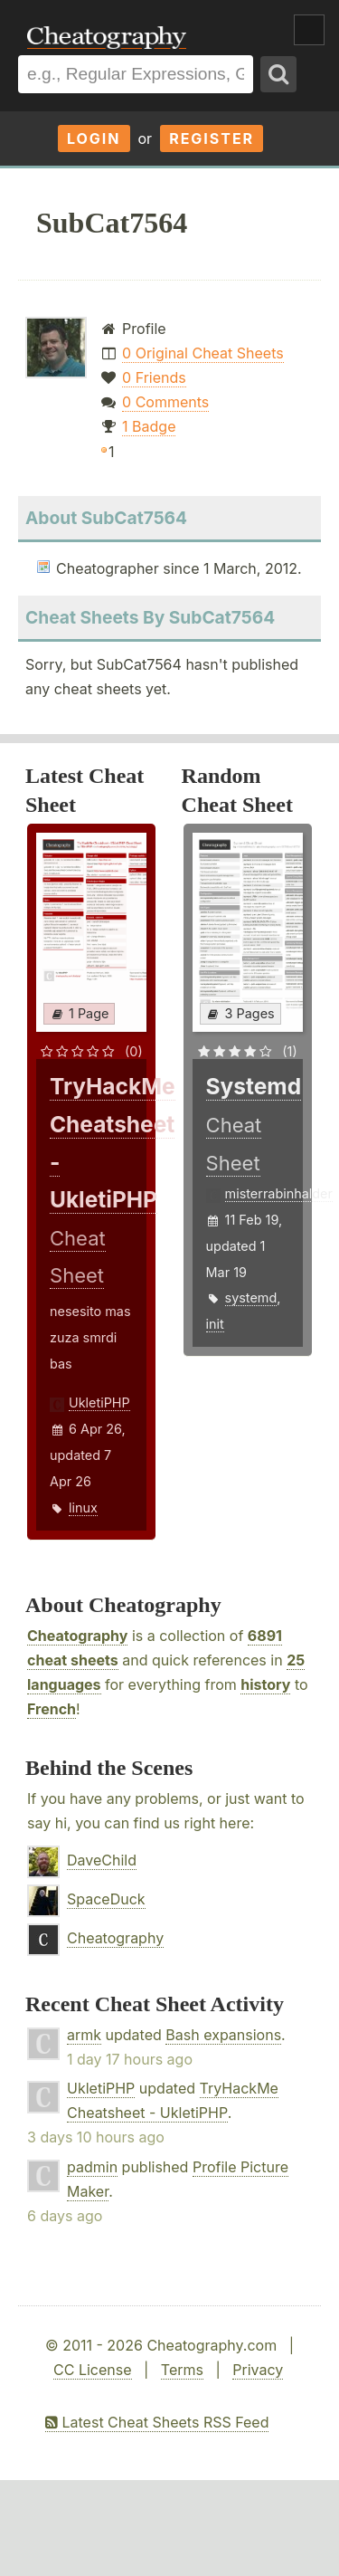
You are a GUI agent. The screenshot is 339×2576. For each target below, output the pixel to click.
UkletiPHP (99, 1402)
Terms (182, 2370)
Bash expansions (223, 2035)
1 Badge (148, 426)
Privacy (257, 2370)
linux (83, 1507)
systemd (251, 1297)
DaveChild (102, 1860)
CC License (92, 2370)
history (265, 1684)
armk (84, 2035)
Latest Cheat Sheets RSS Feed (156, 2422)
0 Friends (154, 377)
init (215, 1323)
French (51, 1709)
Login (94, 138)
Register (211, 138)
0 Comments (165, 402)
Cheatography (77, 1636)
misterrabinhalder (279, 1193)
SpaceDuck (106, 1899)
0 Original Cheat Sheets (203, 353)
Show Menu (309, 29)
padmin (92, 2167)
